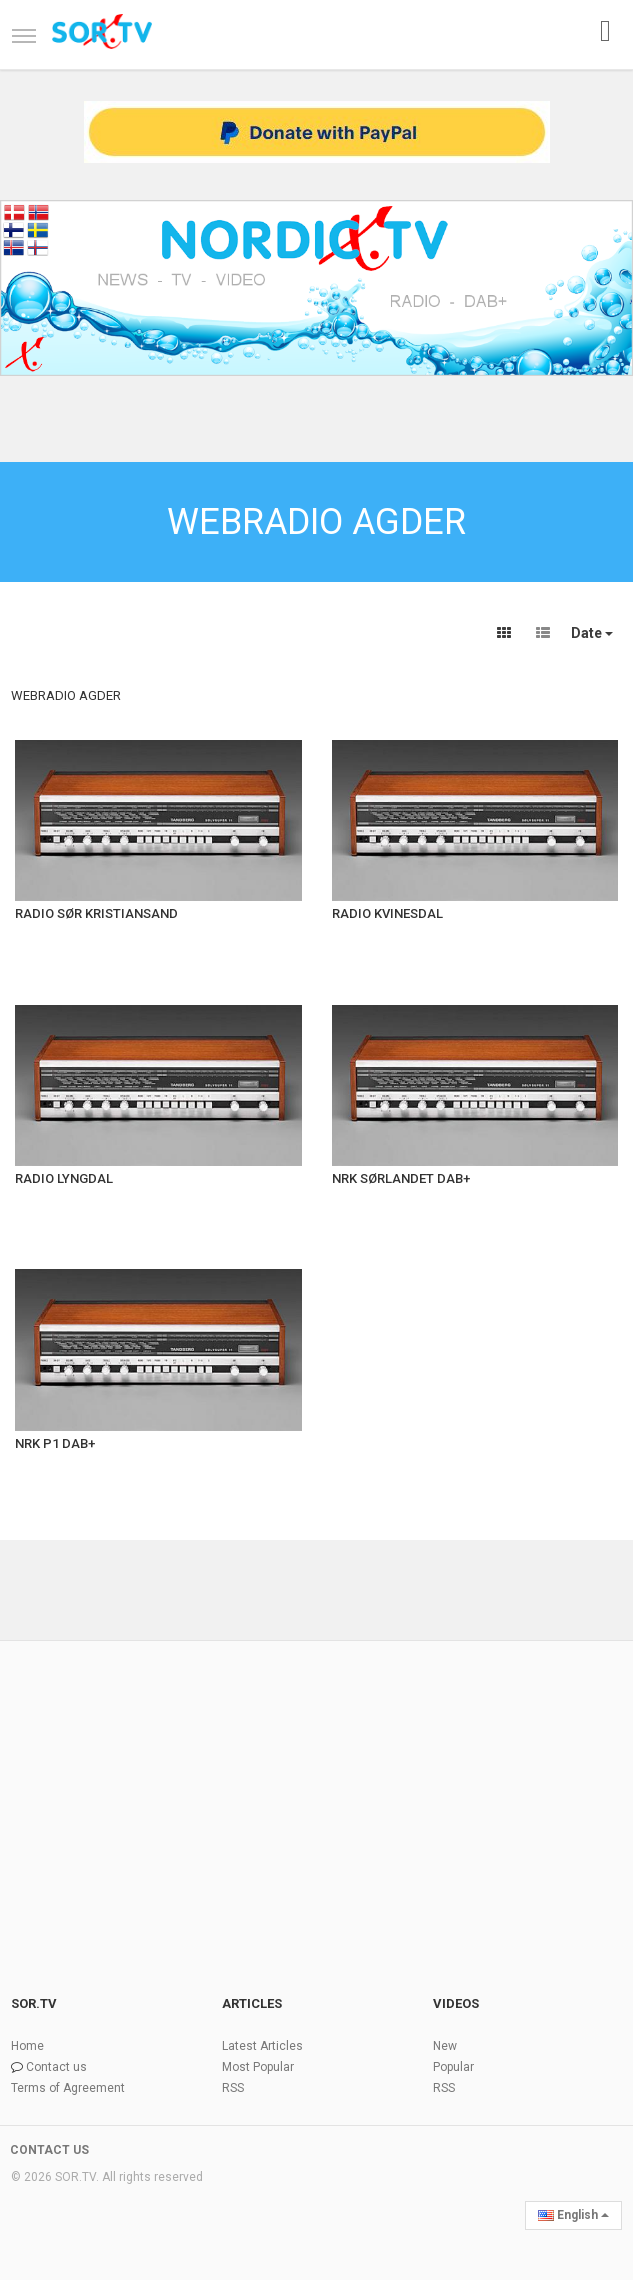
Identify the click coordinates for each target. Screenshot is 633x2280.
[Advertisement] (316, 1793)
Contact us (56, 2067)
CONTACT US (49, 2150)
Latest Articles (262, 2046)
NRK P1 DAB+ (55, 1443)
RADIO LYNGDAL (64, 1178)
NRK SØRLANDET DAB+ (401, 1178)
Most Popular (258, 2067)
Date (592, 633)
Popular (453, 2067)
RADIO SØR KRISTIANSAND (96, 913)
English (573, 2215)
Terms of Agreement (68, 2088)
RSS (233, 2088)
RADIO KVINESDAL (387, 913)
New (445, 2046)
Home (27, 2046)
